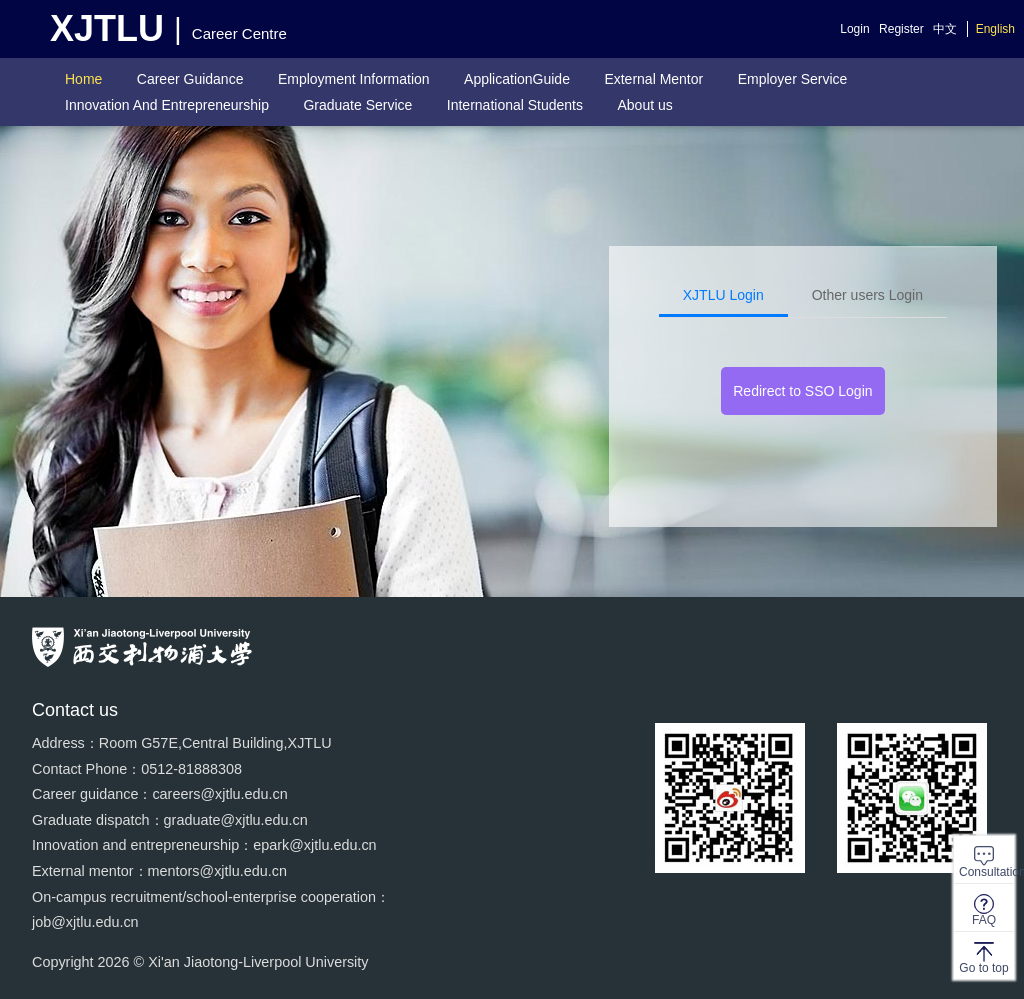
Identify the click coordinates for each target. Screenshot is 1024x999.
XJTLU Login (723, 295)
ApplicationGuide (517, 79)
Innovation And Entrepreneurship (167, 105)
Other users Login (867, 295)
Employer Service (793, 79)
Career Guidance (190, 79)
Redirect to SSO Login (802, 391)
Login (854, 29)
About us (644, 105)
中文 (945, 29)
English (995, 29)
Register (901, 29)
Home (83, 79)
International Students (515, 105)
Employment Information (354, 79)
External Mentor (653, 79)
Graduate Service (357, 105)
